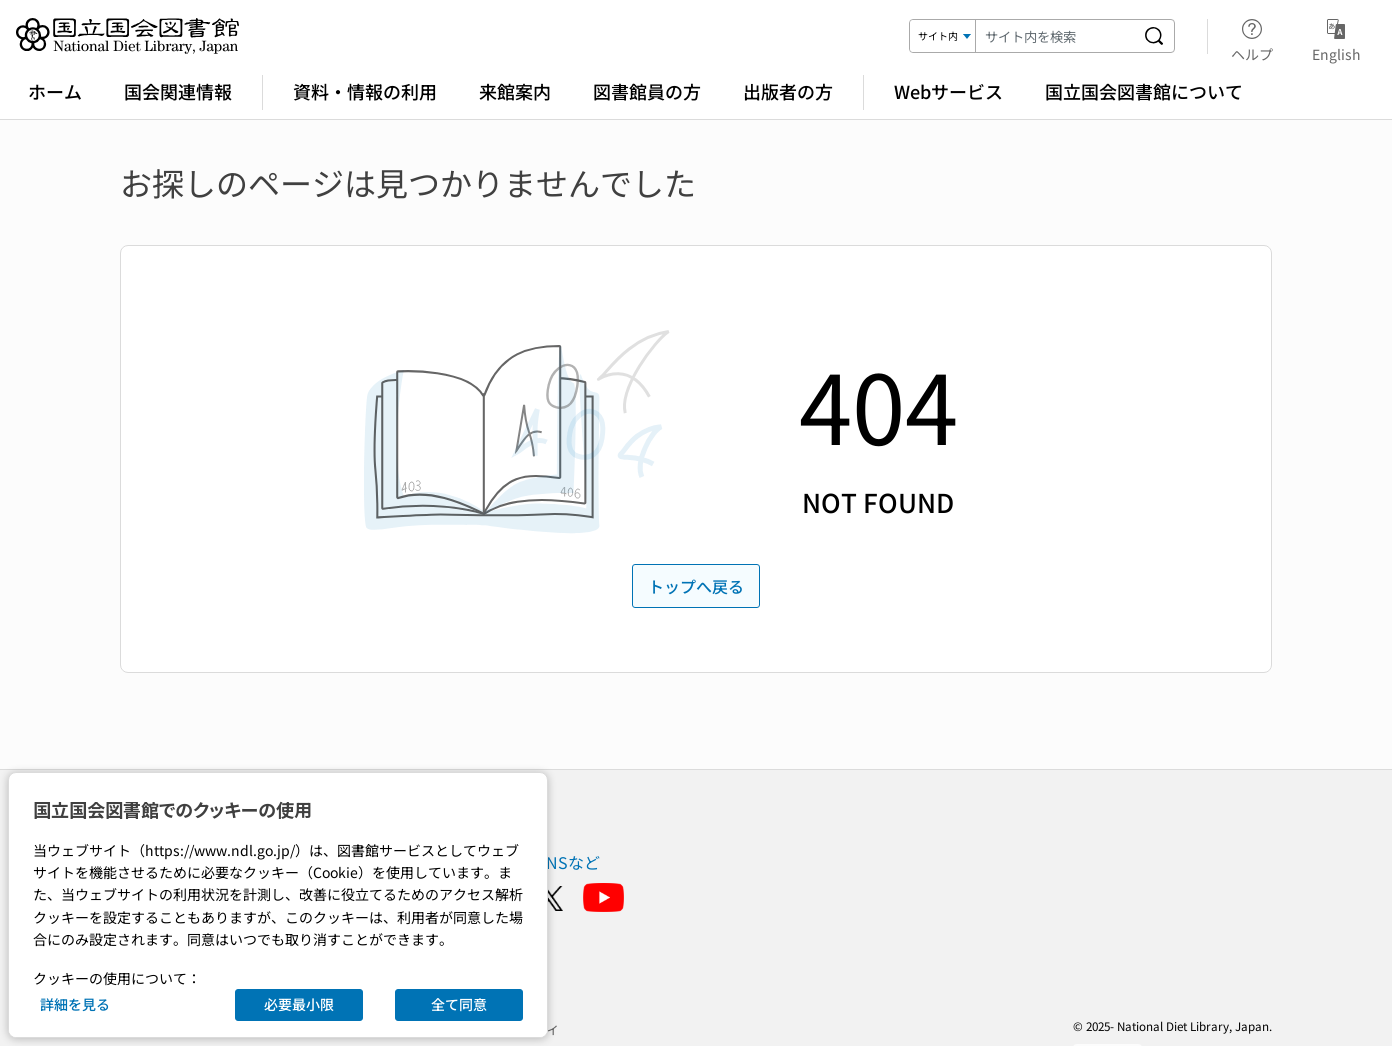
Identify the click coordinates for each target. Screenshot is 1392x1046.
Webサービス (948, 91)
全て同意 (459, 1004)
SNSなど (568, 862)
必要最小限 (299, 1004)
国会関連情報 (178, 91)
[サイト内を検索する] (1154, 36)
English (1336, 37)
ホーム (55, 91)
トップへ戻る (696, 586)
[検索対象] (943, 36)
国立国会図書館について (1144, 91)
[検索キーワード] (1055, 36)
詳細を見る (75, 1004)
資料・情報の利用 (365, 91)
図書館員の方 (647, 91)
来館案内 (515, 91)
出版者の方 (788, 91)
